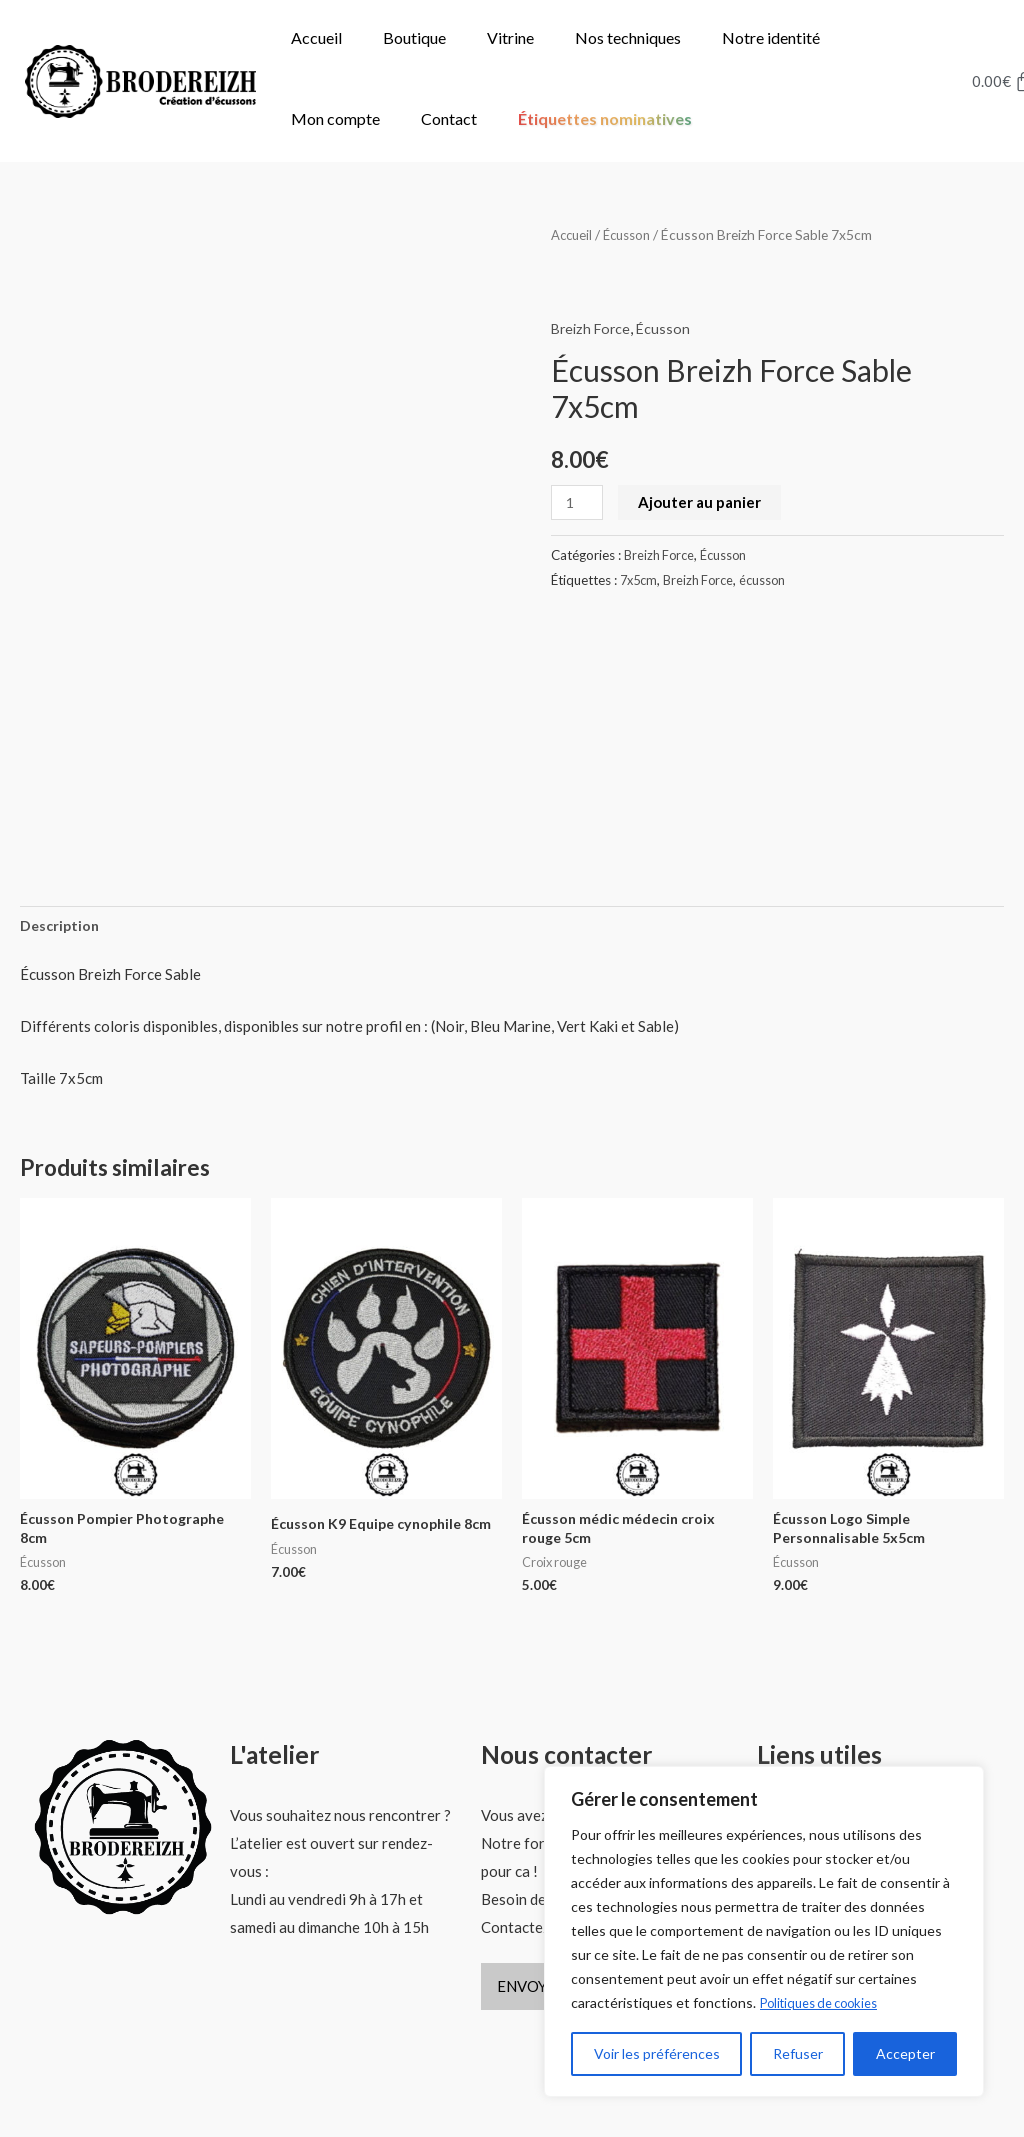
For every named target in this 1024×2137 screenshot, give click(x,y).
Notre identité (771, 37)
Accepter (905, 2053)
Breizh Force (593, 328)
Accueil (316, 37)
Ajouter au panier (702, 502)
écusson (771, 580)
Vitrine (510, 37)
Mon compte (335, 118)
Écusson (632, 234)
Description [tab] (61, 878)
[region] (764, 1932)
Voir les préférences (657, 2053)
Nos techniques (628, 37)
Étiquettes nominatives (605, 118)
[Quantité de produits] (578, 502)
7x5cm (640, 580)
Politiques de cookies (826, 2003)
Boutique (414, 37)
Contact (449, 118)
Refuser (798, 2053)
